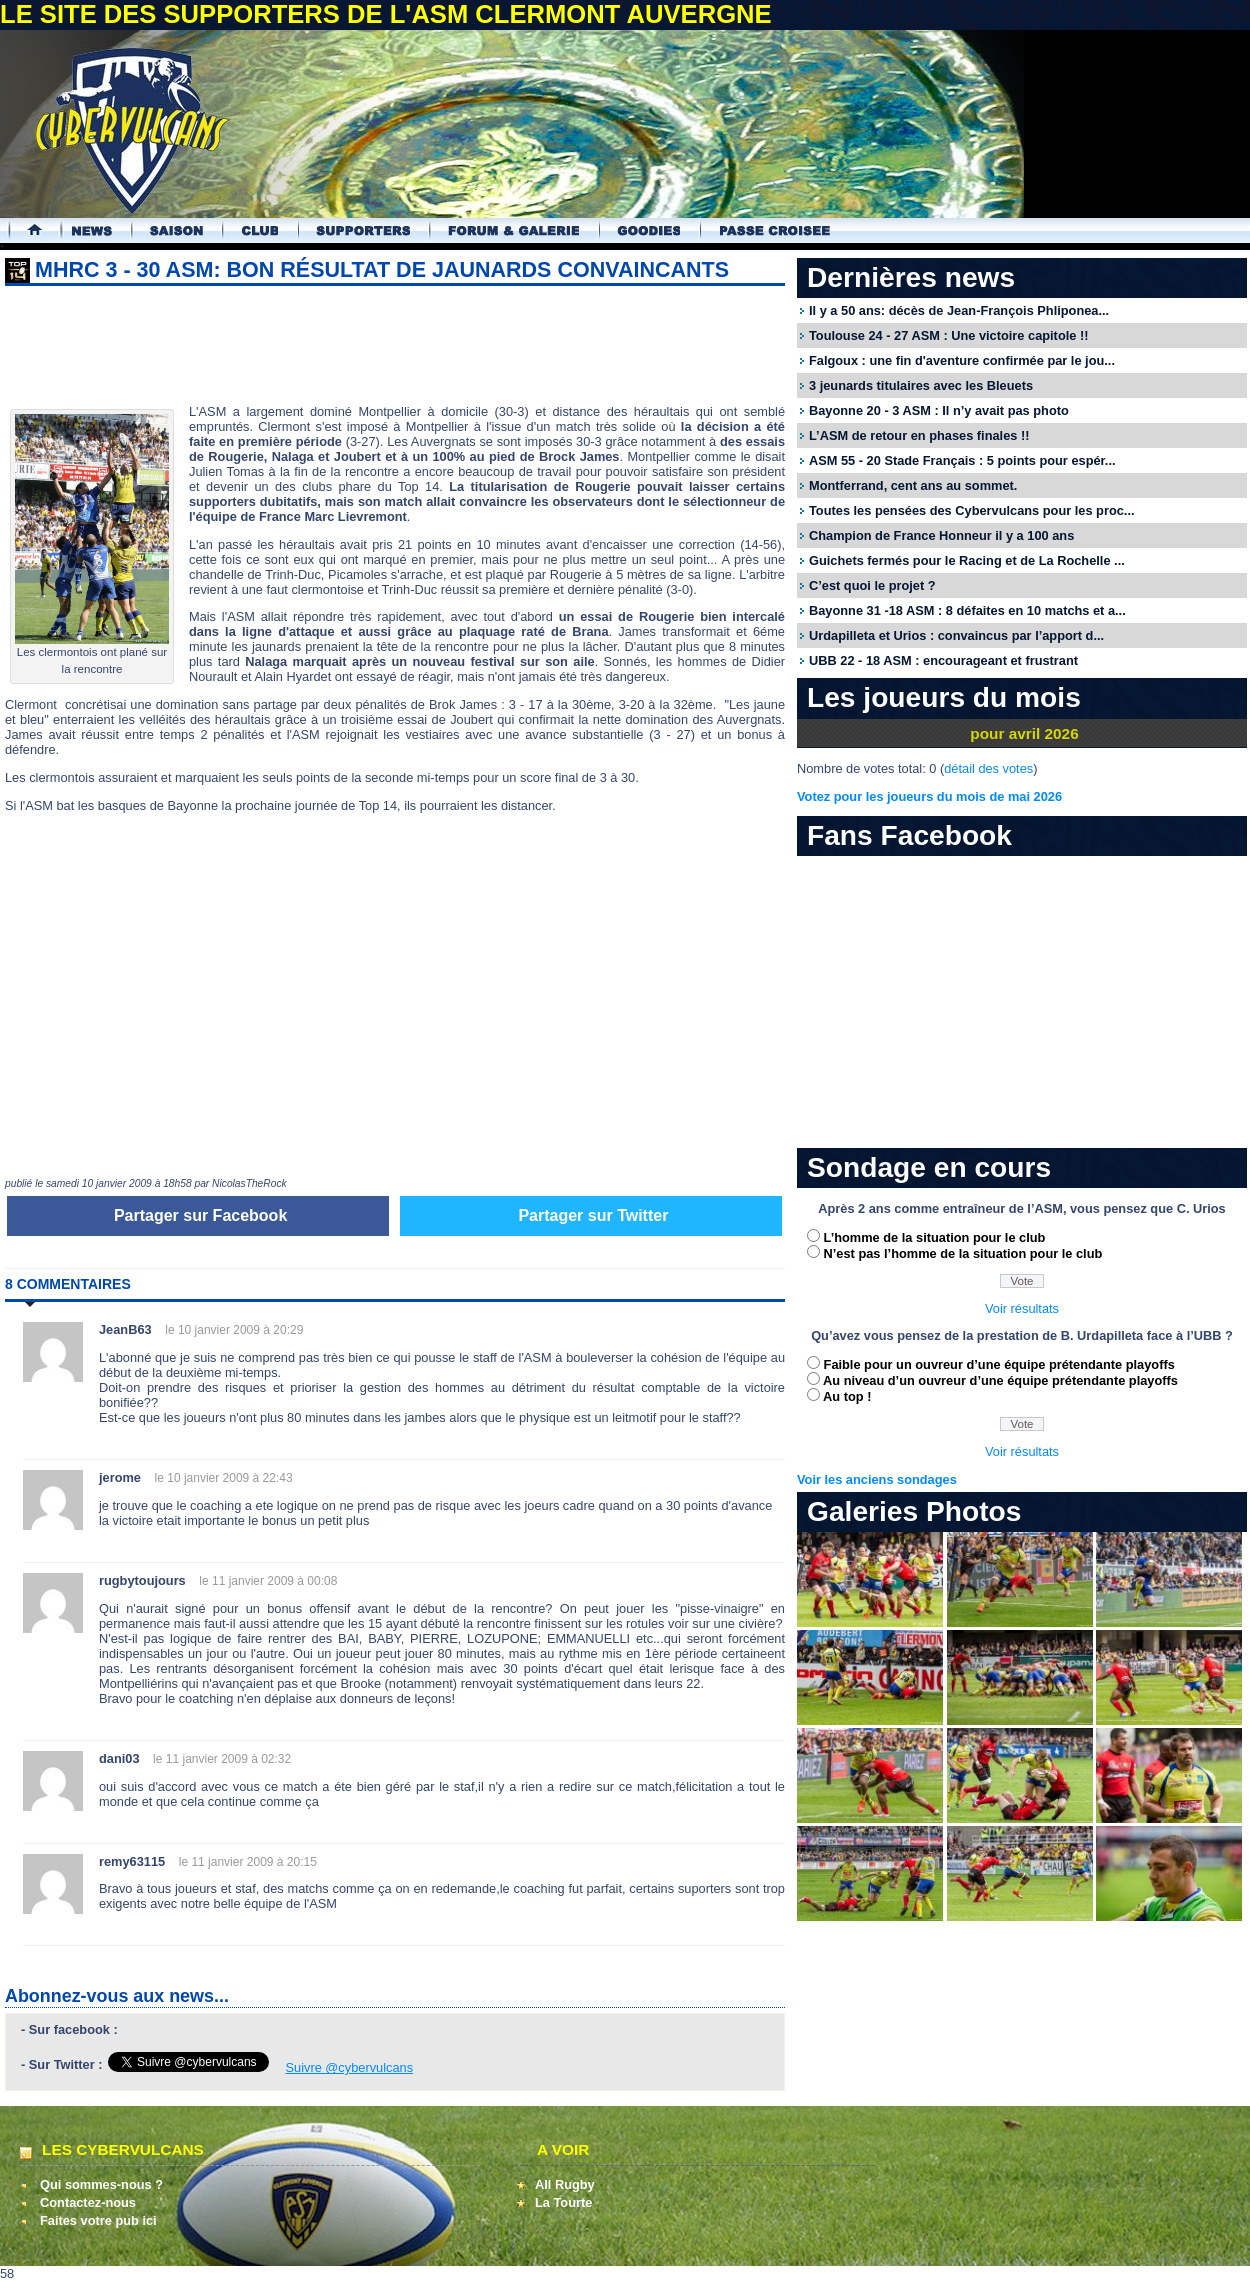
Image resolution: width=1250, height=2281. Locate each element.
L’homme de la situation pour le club (935, 1237)
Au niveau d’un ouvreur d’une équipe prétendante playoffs (1000, 1380)
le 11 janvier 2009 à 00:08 (268, 1581)
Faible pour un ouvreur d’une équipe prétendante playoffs (999, 1364)
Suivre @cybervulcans (350, 2067)
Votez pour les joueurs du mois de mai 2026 (929, 796)
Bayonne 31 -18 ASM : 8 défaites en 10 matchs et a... (967, 610)
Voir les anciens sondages (877, 1479)
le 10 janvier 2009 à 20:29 (234, 1330)
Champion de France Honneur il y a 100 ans (941, 535)
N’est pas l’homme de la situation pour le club (963, 1253)
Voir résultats (1022, 1308)
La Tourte (563, 2202)
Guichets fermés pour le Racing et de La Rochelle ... (967, 560)
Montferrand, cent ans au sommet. (913, 485)
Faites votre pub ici (98, 2220)
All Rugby (565, 2184)
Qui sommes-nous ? (101, 2184)
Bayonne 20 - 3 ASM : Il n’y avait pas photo (939, 410)
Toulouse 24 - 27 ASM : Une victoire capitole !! (948, 335)
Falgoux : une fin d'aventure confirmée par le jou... (962, 360)
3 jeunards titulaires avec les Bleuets (921, 385)
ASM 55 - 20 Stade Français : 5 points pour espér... (962, 460)
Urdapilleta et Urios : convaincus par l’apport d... (956, 635)
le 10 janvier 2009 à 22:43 (224, 1478)
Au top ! (847, 1396)
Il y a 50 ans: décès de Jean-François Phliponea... (959, 310)
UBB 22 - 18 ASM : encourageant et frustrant (943, 660)
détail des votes (988, 768)
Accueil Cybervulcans (25, 230)
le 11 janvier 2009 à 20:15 (248, 1862)
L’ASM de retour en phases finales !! (919, 435)
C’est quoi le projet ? (872, 585)
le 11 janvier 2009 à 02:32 (222, 1759)
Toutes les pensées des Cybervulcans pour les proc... (972, 510)
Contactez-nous (88, 2202)
